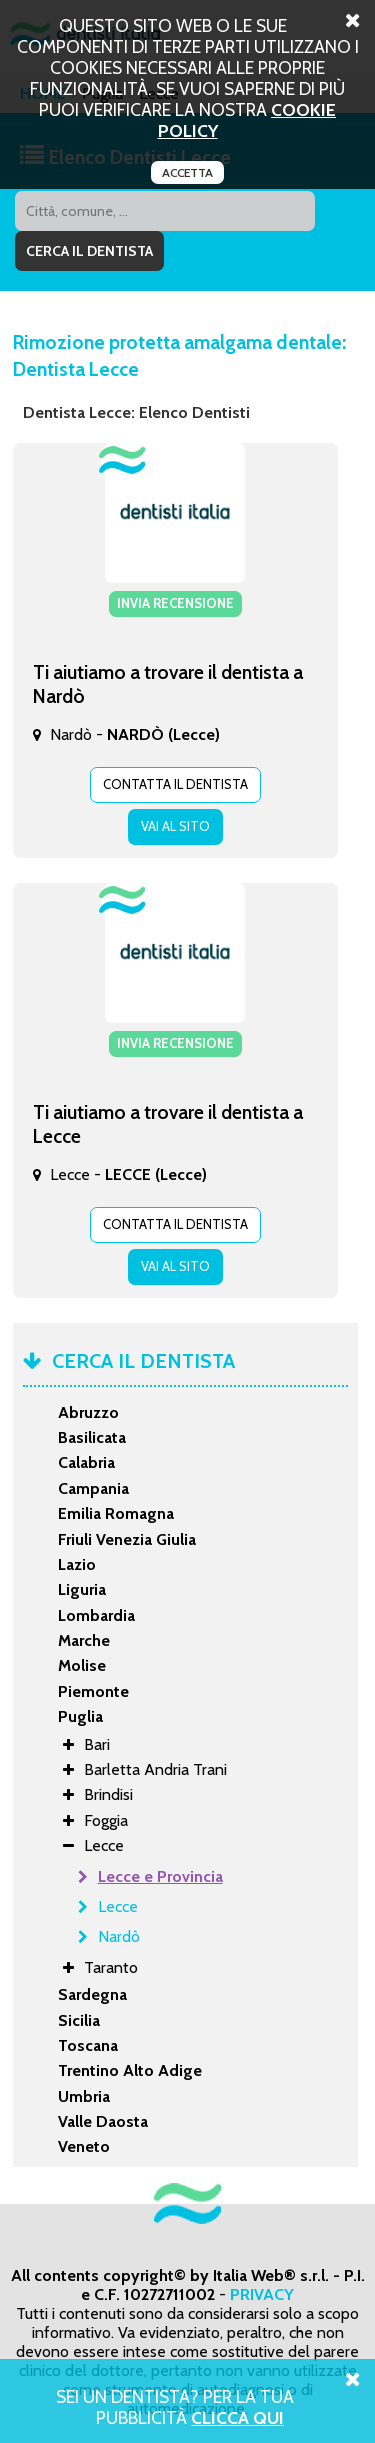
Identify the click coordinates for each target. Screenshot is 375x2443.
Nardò (119, 1936)
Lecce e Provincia (160, 1876)
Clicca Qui (237, 2417)
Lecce (118, 1906)
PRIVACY (262, 2294)
